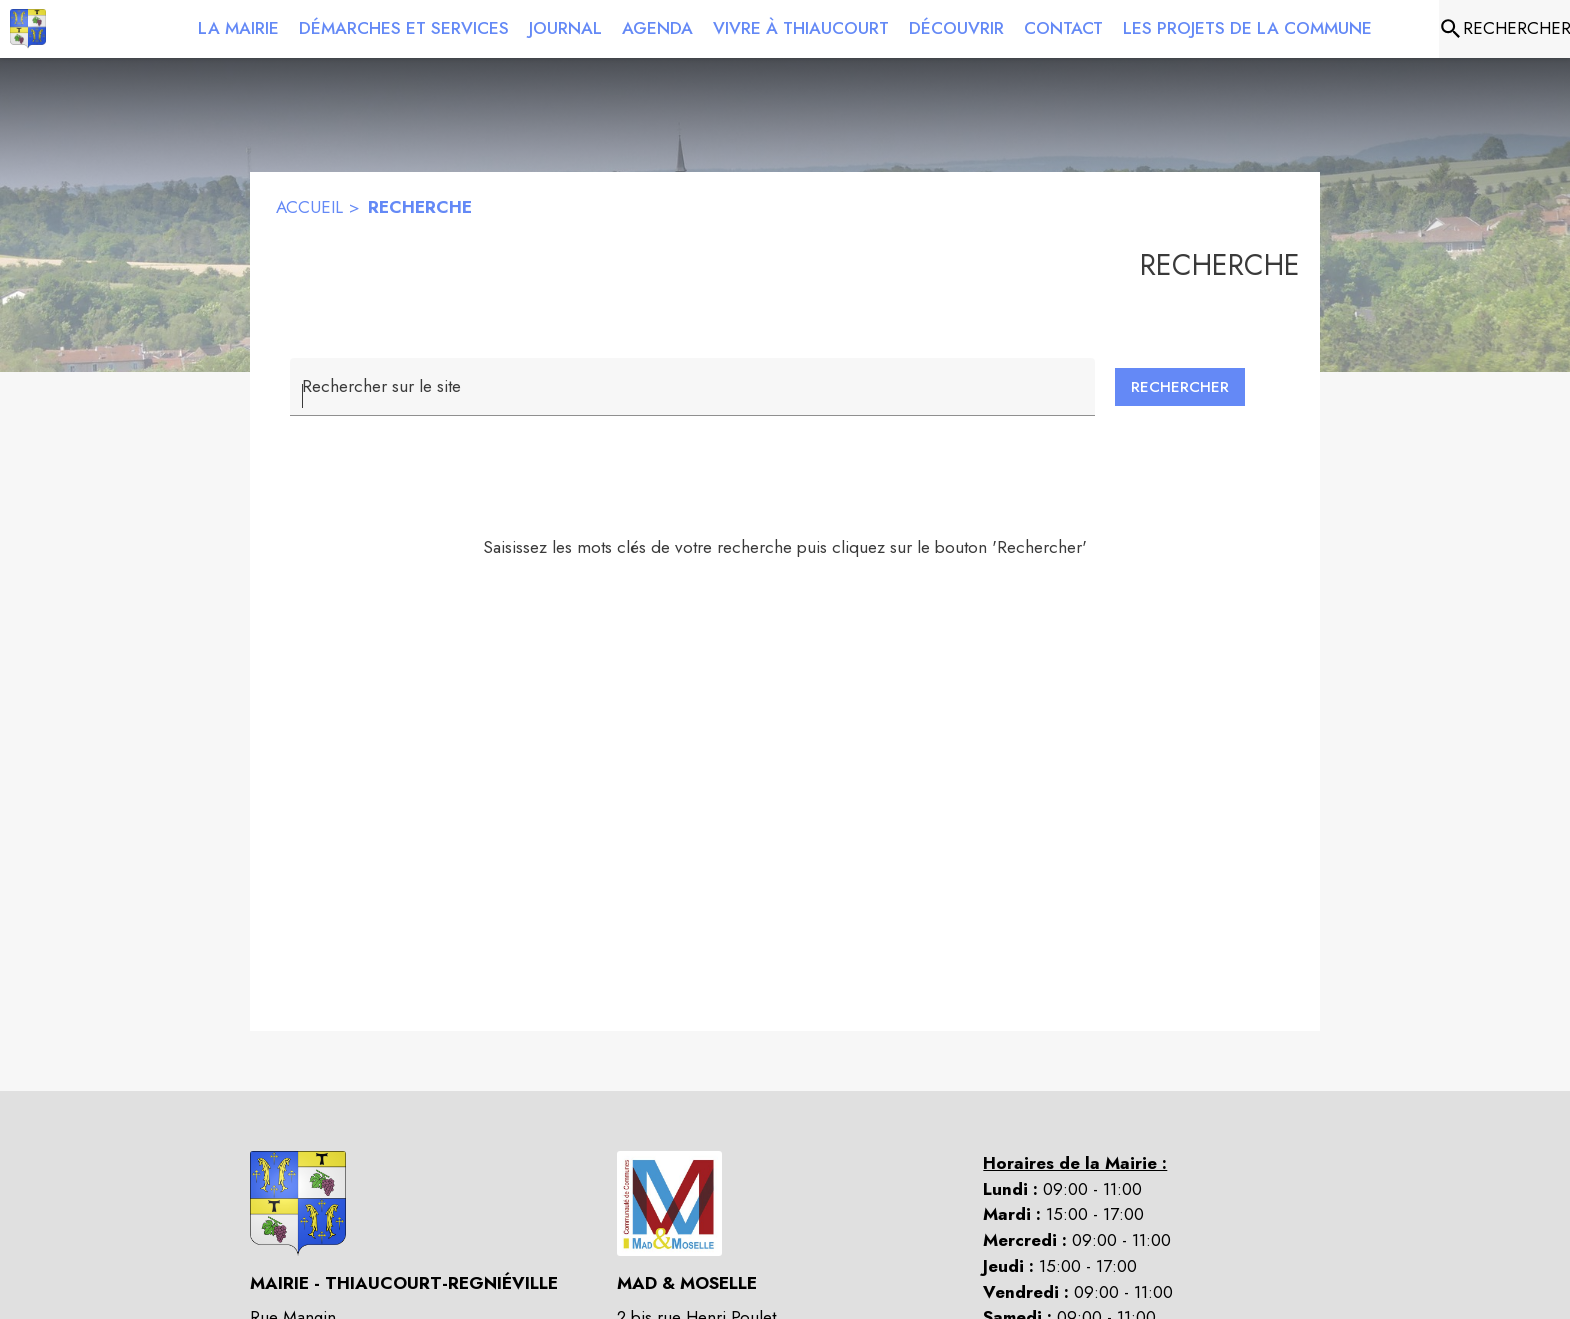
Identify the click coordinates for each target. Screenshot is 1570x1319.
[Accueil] (28, 29)
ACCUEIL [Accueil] (309, 207)
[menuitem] (238, 25)
